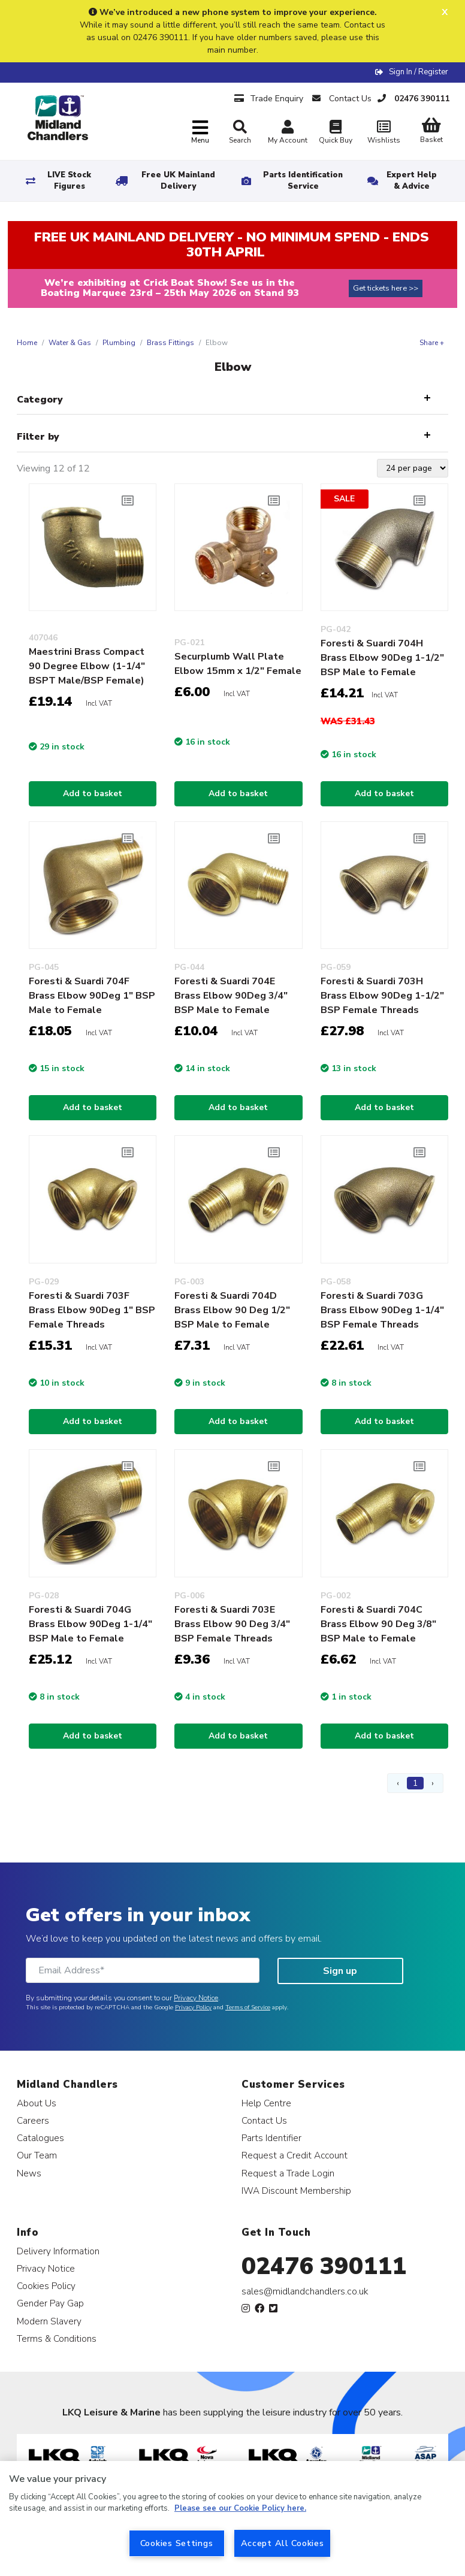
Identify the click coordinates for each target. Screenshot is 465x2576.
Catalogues (40, 2137)
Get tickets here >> (385, 288)
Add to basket (92, 793)
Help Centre (266, 2103)
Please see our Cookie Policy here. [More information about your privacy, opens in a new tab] (240, 2508)
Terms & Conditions (56, 2338)
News (29, 2173)
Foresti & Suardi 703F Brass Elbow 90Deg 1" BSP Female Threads (92, 1310)
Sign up (340, 1971)
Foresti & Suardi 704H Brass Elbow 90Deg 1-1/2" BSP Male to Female (382, 658)
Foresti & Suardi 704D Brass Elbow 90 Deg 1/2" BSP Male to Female (232, 1310)
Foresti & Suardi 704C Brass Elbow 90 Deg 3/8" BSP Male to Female (378, 1624)
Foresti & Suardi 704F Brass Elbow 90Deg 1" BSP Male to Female (92, 996)
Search (240, 132)
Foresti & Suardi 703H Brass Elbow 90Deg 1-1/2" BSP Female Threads (382, 996)
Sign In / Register (418, 71)
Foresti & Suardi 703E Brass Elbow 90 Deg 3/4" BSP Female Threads (232, 1624)
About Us (36, 2103)
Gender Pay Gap (50, 2303)
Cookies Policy (46, 2285)
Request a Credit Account (294, 2155)
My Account (287, 133)
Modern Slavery (49, 2321)
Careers (33, 2120)
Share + (431, 342)
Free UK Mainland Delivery (178, 181)
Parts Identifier (271, 2137)
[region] (232, 2518)
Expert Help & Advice (412, 181)
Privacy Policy (193, 2007)
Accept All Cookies (282, 2543)
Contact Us (264, 2120)
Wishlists (383, 133)
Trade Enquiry (268, 98)
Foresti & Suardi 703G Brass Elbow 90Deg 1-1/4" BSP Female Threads (382, 1310)
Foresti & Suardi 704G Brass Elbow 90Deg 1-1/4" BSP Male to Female (90, 1624)
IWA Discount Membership (296, 2190)
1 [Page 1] (415, 1783)
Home (27, 342)
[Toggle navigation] (200, 132)
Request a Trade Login (287, 2173)
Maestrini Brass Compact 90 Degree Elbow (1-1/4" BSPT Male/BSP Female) (87, 666)
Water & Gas (70, 342)
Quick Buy (336, 133)
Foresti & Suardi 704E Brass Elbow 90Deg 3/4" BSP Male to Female (231, 996)
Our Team (37, 2155)
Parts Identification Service (303, 181)
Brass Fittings (170, 342)
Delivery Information (58, 2251)
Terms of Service (247, 2007)
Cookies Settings (176, 2543)
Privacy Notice (196, 1998)
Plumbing (118, 342)
